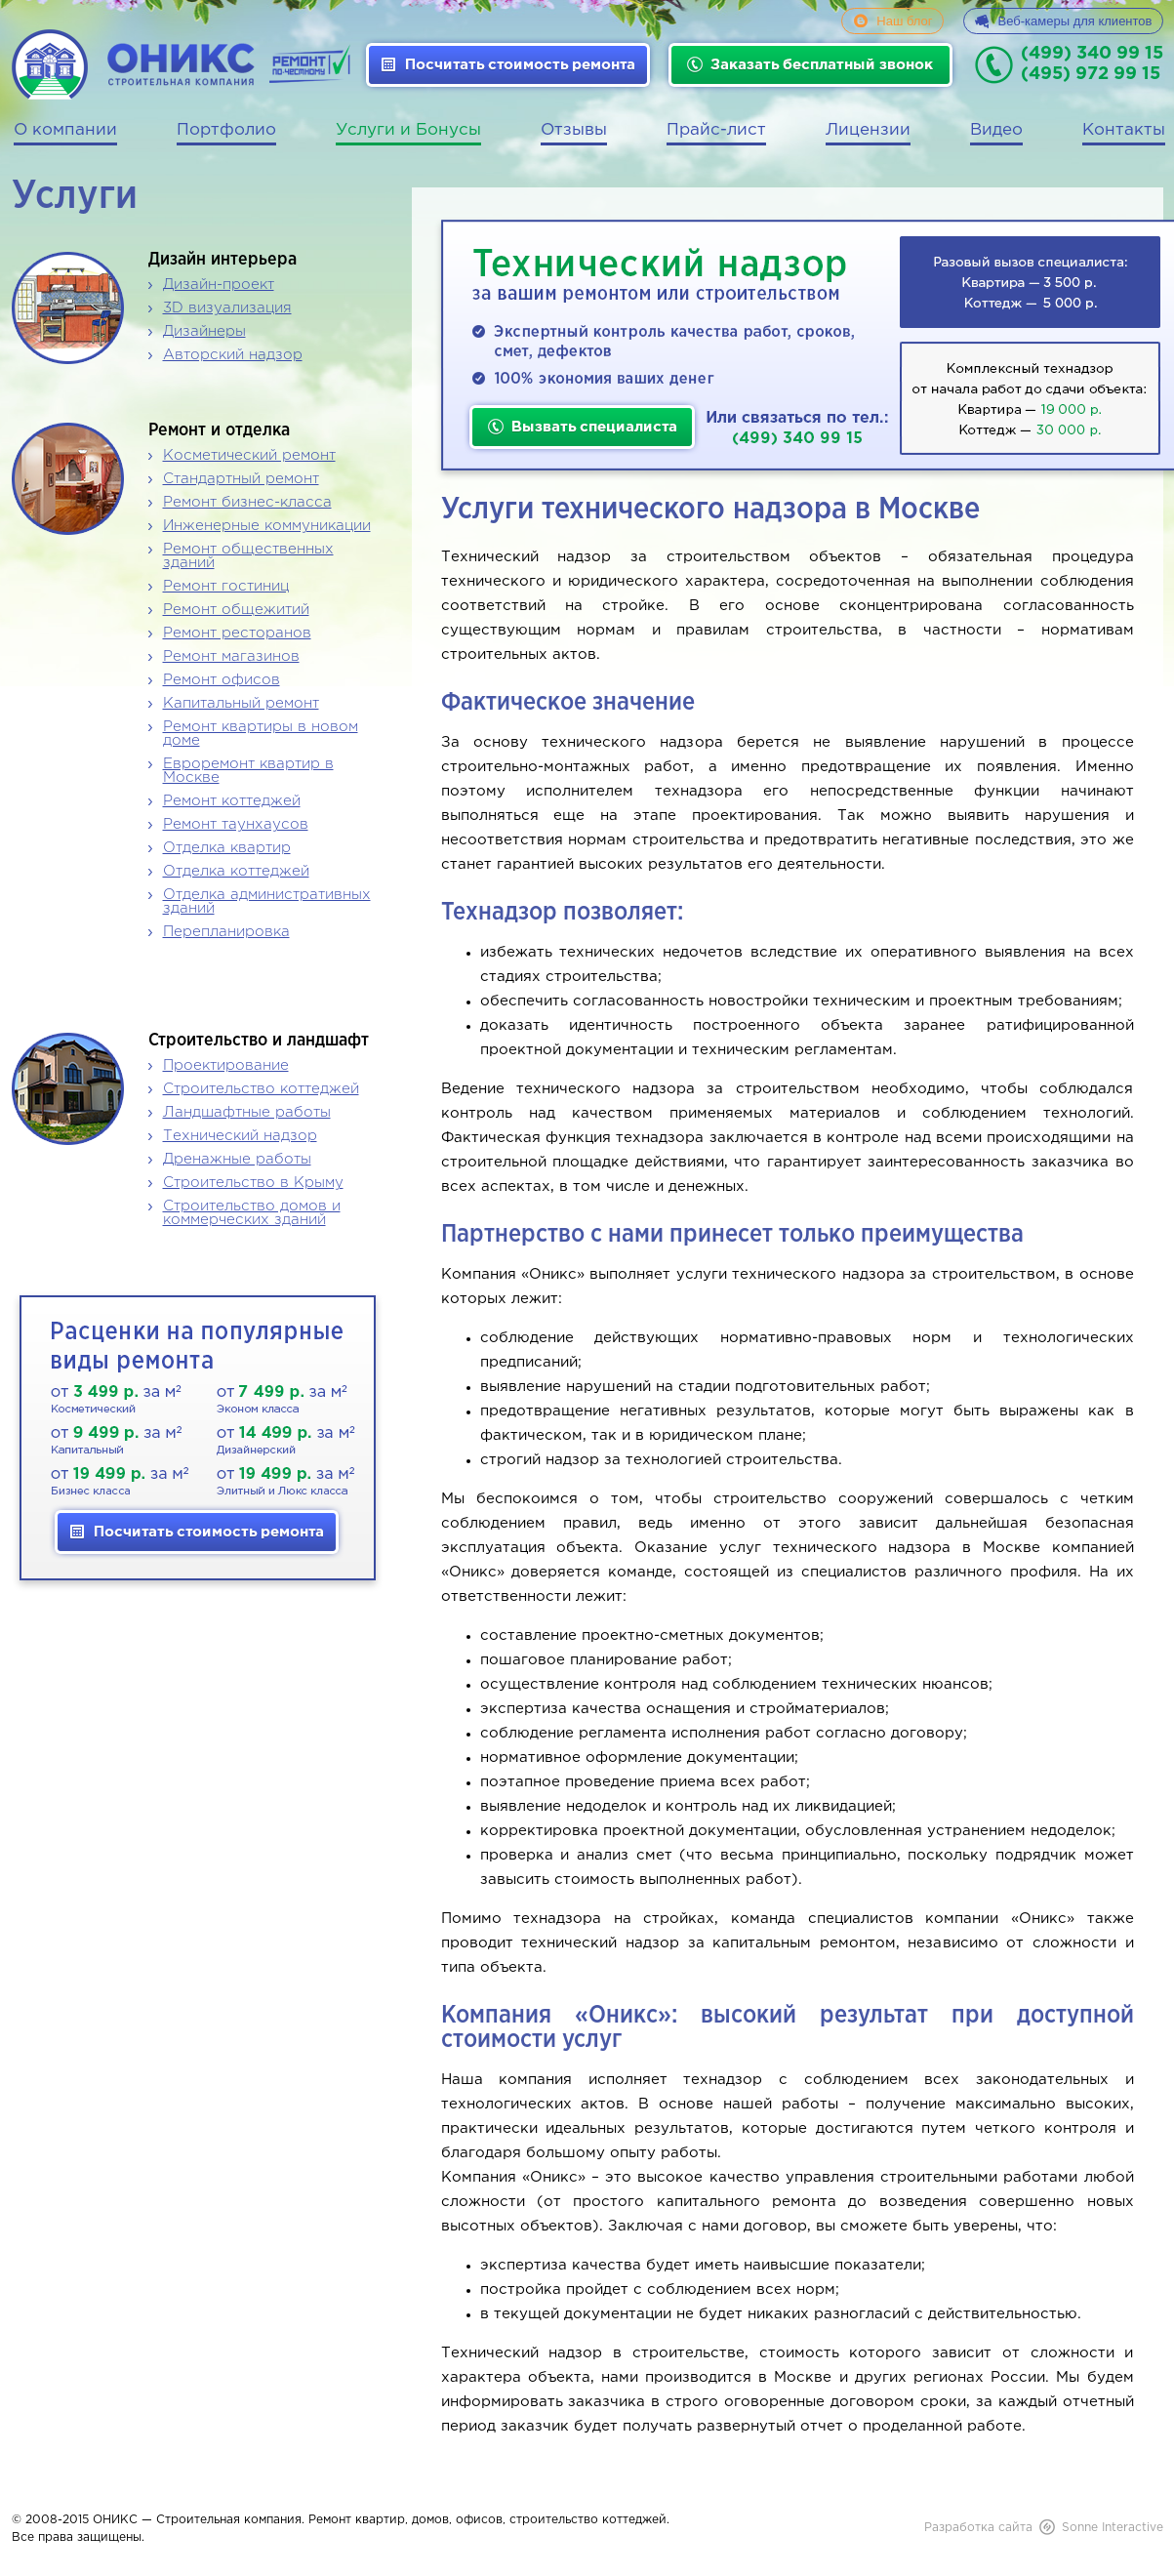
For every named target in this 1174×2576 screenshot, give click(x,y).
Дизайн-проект (218, 284)
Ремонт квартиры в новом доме (260, 733)
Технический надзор (240, 1135)
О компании (65, 130)
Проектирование (226, 1065)
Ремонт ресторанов (237, 633)
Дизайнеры (204, 331)
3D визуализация (227, 308)
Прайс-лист (716, 130)
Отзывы (574, 130)
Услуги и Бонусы (408, 130)
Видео (996, 130)
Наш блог (904, 21)
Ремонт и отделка (219, 430)
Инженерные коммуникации (267, 525)
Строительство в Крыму (253, 1182)
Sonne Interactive (1112, 2527)
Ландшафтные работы (247, 1112)
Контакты (1123, 130)
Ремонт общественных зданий (248, 556)
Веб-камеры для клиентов (1075, 21)
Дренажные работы (237, 1159)
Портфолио (226, 130)
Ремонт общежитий (236, 609)
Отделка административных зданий (267, 901)
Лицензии (868, 130)
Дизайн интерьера (222, 259)
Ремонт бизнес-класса (247, 502)
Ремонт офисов (221, 680)
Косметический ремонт (249, 455)
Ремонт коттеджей (232, 801)
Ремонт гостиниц (226, 586)
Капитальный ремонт (241, 703)
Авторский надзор (233, 354)
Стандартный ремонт (241, 478)
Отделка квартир (227, 847)
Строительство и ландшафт (258, 1040)
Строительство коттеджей (261, 1089)
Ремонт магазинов (231, 656)
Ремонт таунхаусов (235, 824)
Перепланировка (226, 931)
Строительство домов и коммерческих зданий (252, 1213)
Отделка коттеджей (236, 871)
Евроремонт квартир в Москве (248, 770)
